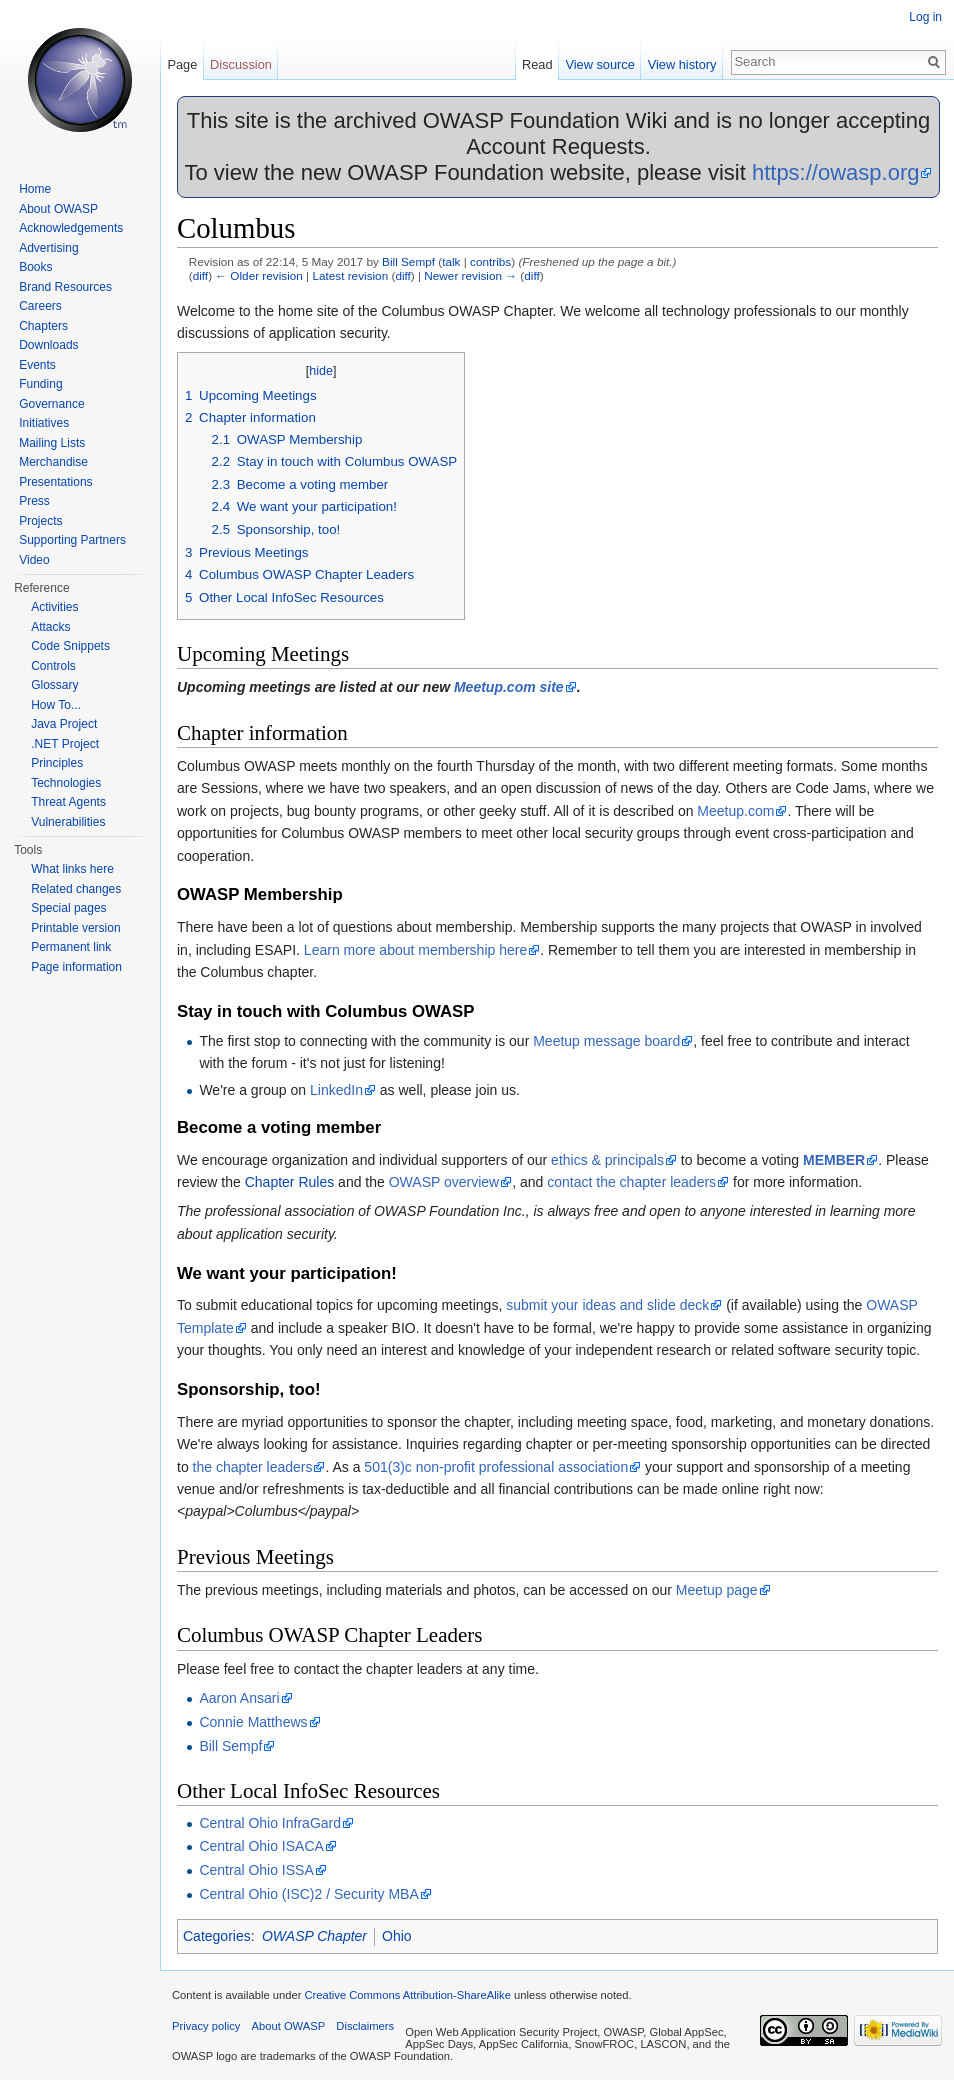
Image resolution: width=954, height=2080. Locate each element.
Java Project (64, 724)
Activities (54, 607)
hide (321, 371)
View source (599, 64)
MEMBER (834, 1160)
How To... (56, 705)
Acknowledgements (71, 228)
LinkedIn (336, 1090)
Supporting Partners (72, 540)
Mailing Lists (52, 443)
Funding (40, 384)
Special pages (68, 908)
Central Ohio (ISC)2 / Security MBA (308, 1894)
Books (35, 267)
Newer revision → (470, 275)
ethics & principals (607, 1160)
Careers (40, 306)
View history (682, 64)
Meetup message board (606, 1041)
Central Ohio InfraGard (270, 1823)
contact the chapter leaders (631, 1182)
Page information (76, 967)
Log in (925, 17)
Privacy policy (206, 2026)
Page (182, 64)
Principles (57, 763)
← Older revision (259, 275)
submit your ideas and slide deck (607, 1305)
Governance (51, 404)
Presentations (55, 482)
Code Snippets (70, 646)
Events (37, 365)
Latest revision (350, 275)
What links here (72, 869)
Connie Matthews (253, 1722)
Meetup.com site (509, 687)
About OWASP (58, 209)
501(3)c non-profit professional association (496, 1467)
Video (34, 560)
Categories (217, 1936)
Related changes (76, 889)
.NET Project (65, 744)
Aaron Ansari (239, 1698)
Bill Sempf (408, 261)
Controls (53, 666)
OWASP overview (444, 1182)
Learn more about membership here (415, 950)
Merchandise (53, 462)
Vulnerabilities (68, 822)
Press (34, 501)
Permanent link (71, 947)
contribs (490, 261)
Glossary (54, 685)
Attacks (50, 627)
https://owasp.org (836, 172)
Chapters (43, 326)
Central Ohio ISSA (256, 1870)
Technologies (66, 783)
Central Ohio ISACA (261, 1846)
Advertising (48, 248)
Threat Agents (68, 802)
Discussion (241, 64)
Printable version (75, 928)
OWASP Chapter (314, 1936)
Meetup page (717, 1590)
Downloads (48, 345)
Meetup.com (735, 811)
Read (537, 64)
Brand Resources (65, 287)
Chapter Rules (290, 1182)
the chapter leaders (253, 1467)
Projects (40, 521)
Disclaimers (365, 2026)
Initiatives (44, 423)
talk (451, 261)
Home (35, 189)
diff (200, 275)
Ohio (397, 1936)
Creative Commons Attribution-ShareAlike (407, 1995)
